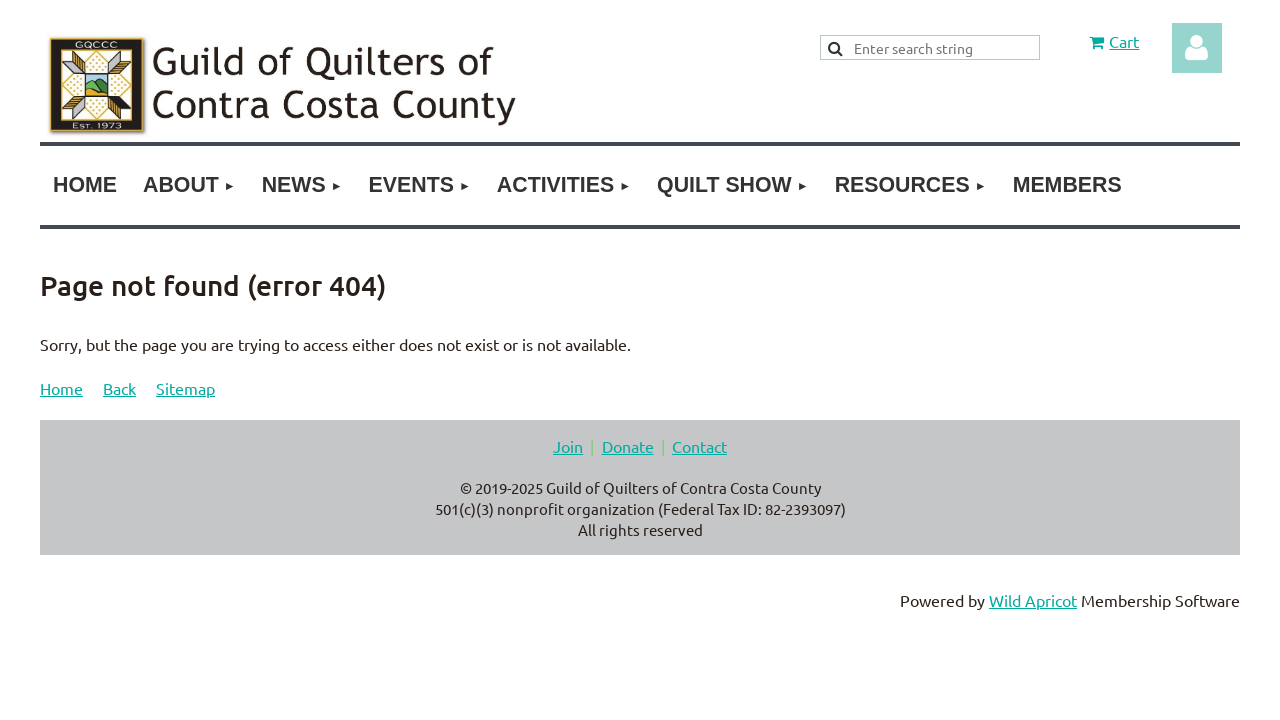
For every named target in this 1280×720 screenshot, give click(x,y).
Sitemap (185, 388)
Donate (628, 446)
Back (119, 388)
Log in (1197, 48)
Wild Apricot (1033, 600)
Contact (699, 446)
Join (568, 446)
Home (61, 388)
